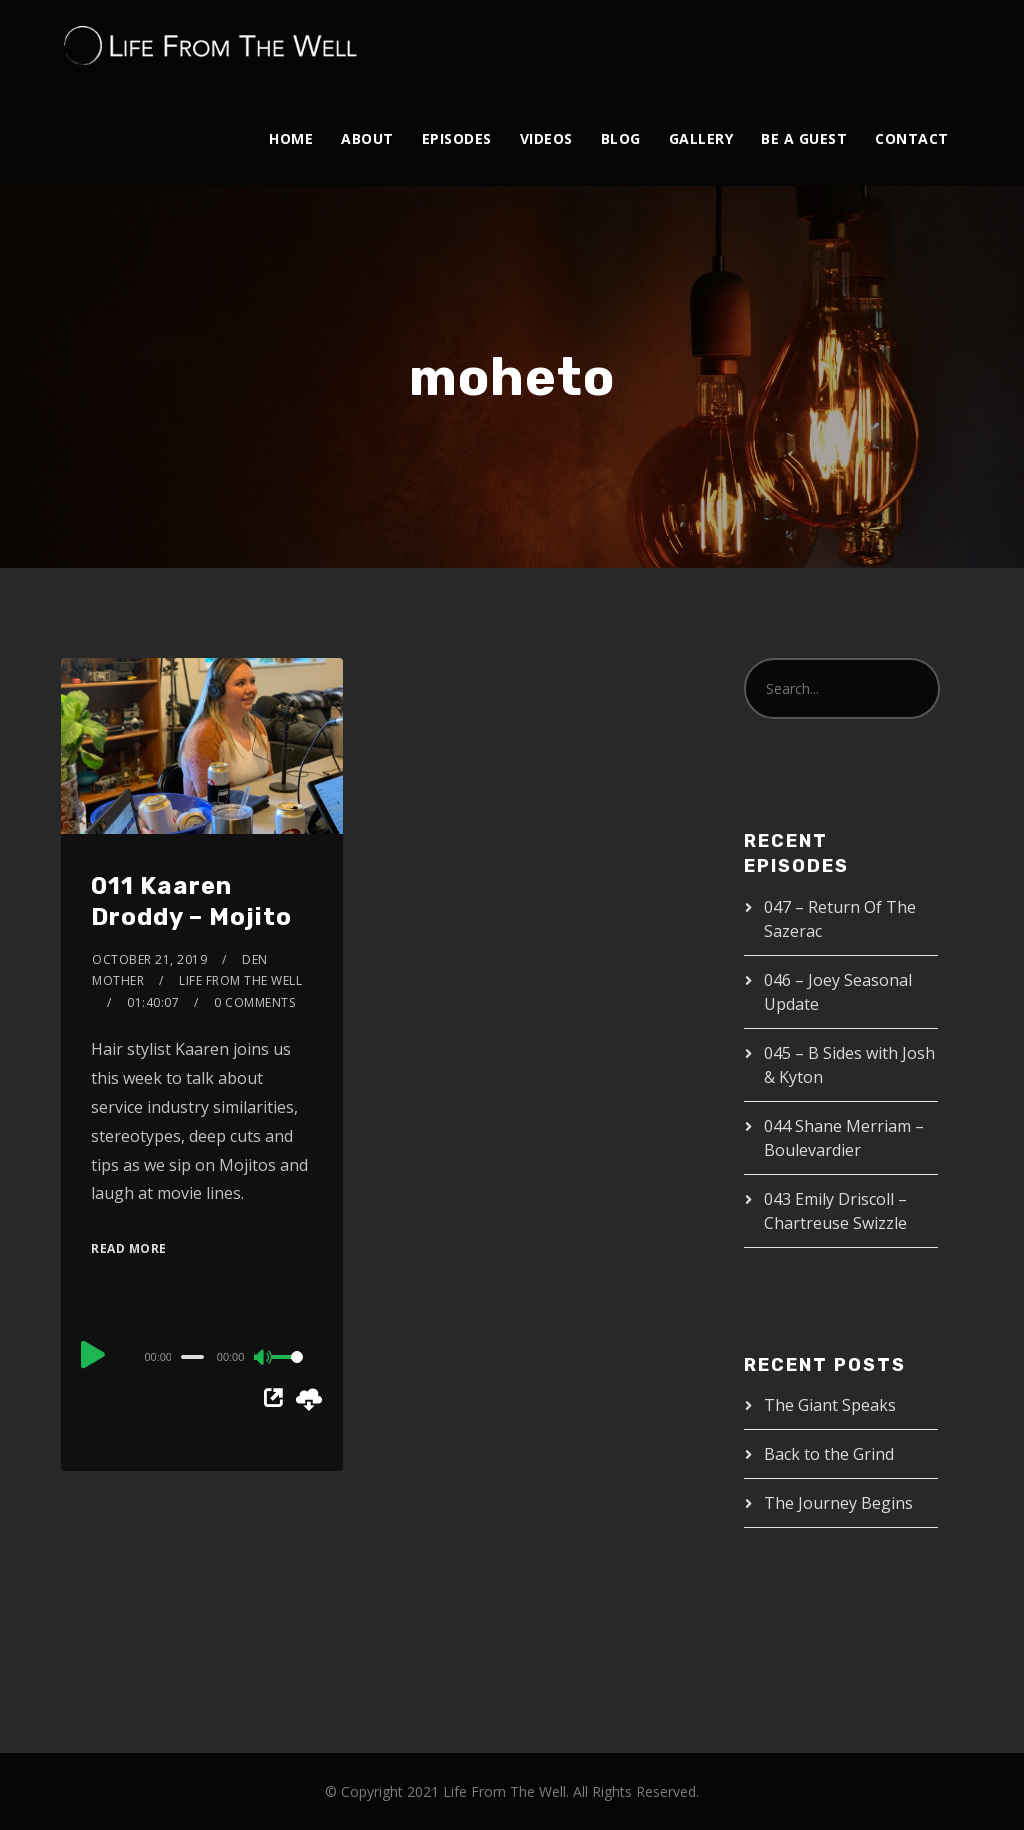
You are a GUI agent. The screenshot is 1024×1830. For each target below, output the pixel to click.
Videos (546, 138)
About (367, 138)
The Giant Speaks (830, 1405)
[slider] (192, 1357)
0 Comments (254, 1002)
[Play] (93, 1354)
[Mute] (264, 1359)
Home (291, 138)
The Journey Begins (838, 1503)
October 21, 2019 (149, 959)
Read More (129, 1248)
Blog (621, 138)
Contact (912, 138)
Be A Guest (804, 138)
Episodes (457, 138)
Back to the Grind (829, 1454)
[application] (202, 1356)
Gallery (701, 138)
